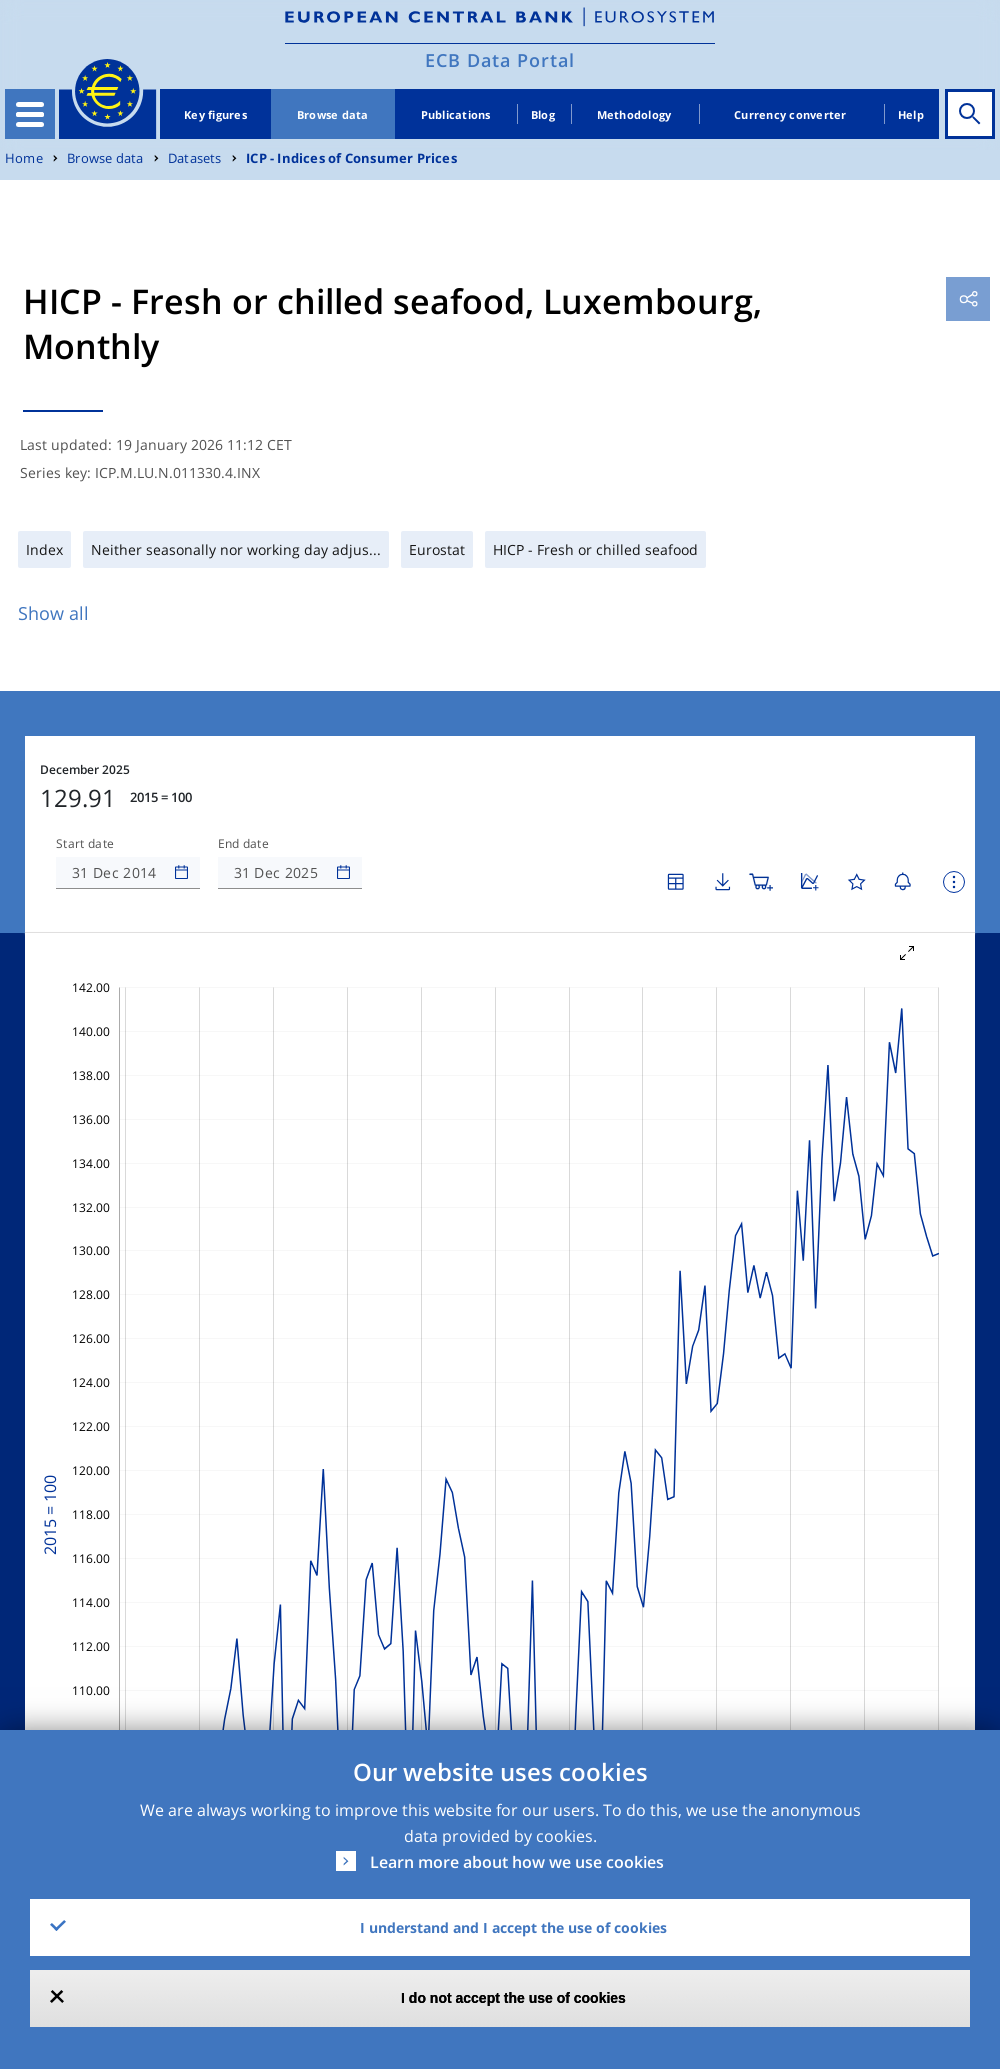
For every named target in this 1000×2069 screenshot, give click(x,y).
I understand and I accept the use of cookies (513, 1927)
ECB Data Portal (500, 60)
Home (24, 158)
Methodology (634, 114)
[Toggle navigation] (30, 114)
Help (911, 114)
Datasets (195, 158)
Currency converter (790, 114)
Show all (53, 613)
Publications (456, 114)
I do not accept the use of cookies (513, 1998)
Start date (85, 844)
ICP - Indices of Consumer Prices (351, 158)
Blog (543, 114)
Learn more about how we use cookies (517, 1862)
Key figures (215, 114)
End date (244, 844)
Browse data (333, 114)
